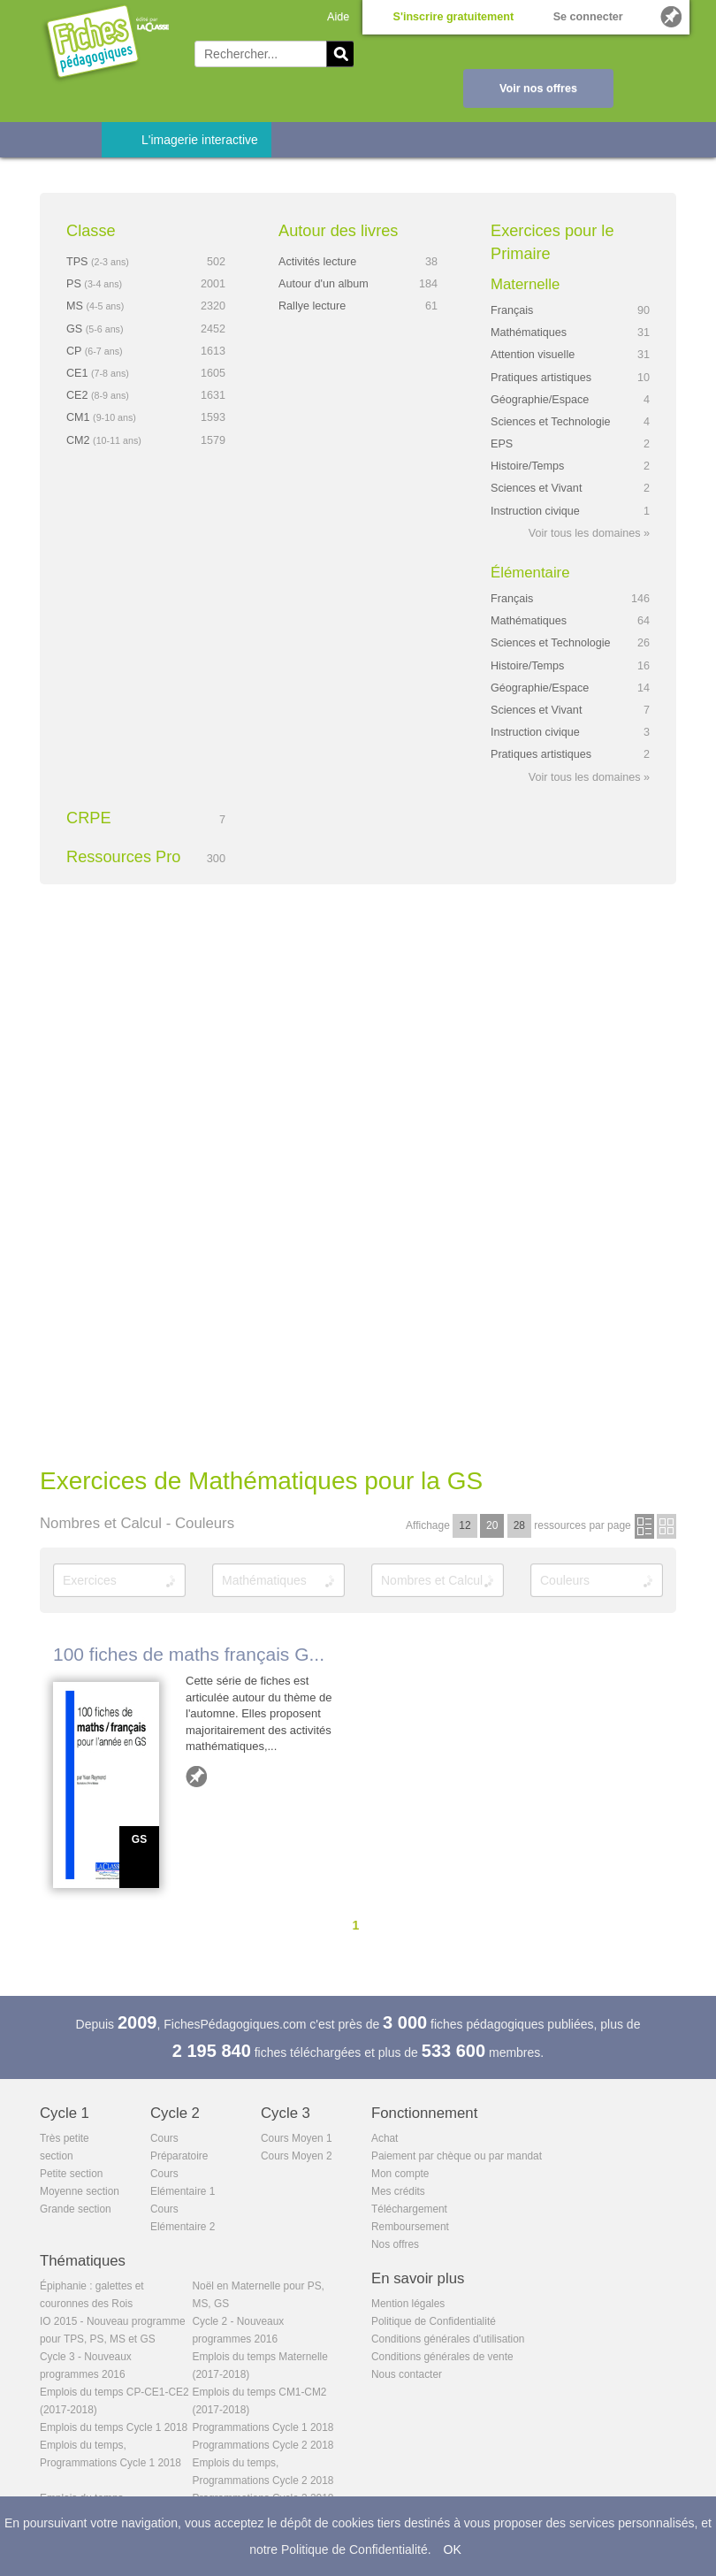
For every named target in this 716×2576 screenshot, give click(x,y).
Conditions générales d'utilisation (447, 2339)
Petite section (71, 2173)
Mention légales (408, 2303)
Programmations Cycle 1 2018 (263, 2427)
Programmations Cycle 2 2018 (263, 2445)
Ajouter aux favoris (196, 1776)
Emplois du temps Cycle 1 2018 (113, 2427)
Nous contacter (406, 2374)
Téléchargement (409, 2209)
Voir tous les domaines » (589, 533)
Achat (384, 2138)
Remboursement (410, 2227)
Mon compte (400, 2173)
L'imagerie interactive (199, 140)
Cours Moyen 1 (296, 2138)
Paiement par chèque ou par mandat (456, 2156)
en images (666, 1526)
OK (452, 2549)
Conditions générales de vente (442, 2357)
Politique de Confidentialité (433, 2321)
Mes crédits (398, 2191)
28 (519, 1525)
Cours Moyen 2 (296, 2156)
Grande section (75, 2209)
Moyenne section (79, 2191)
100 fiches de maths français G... (188, 1654)
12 (464, 1525)
